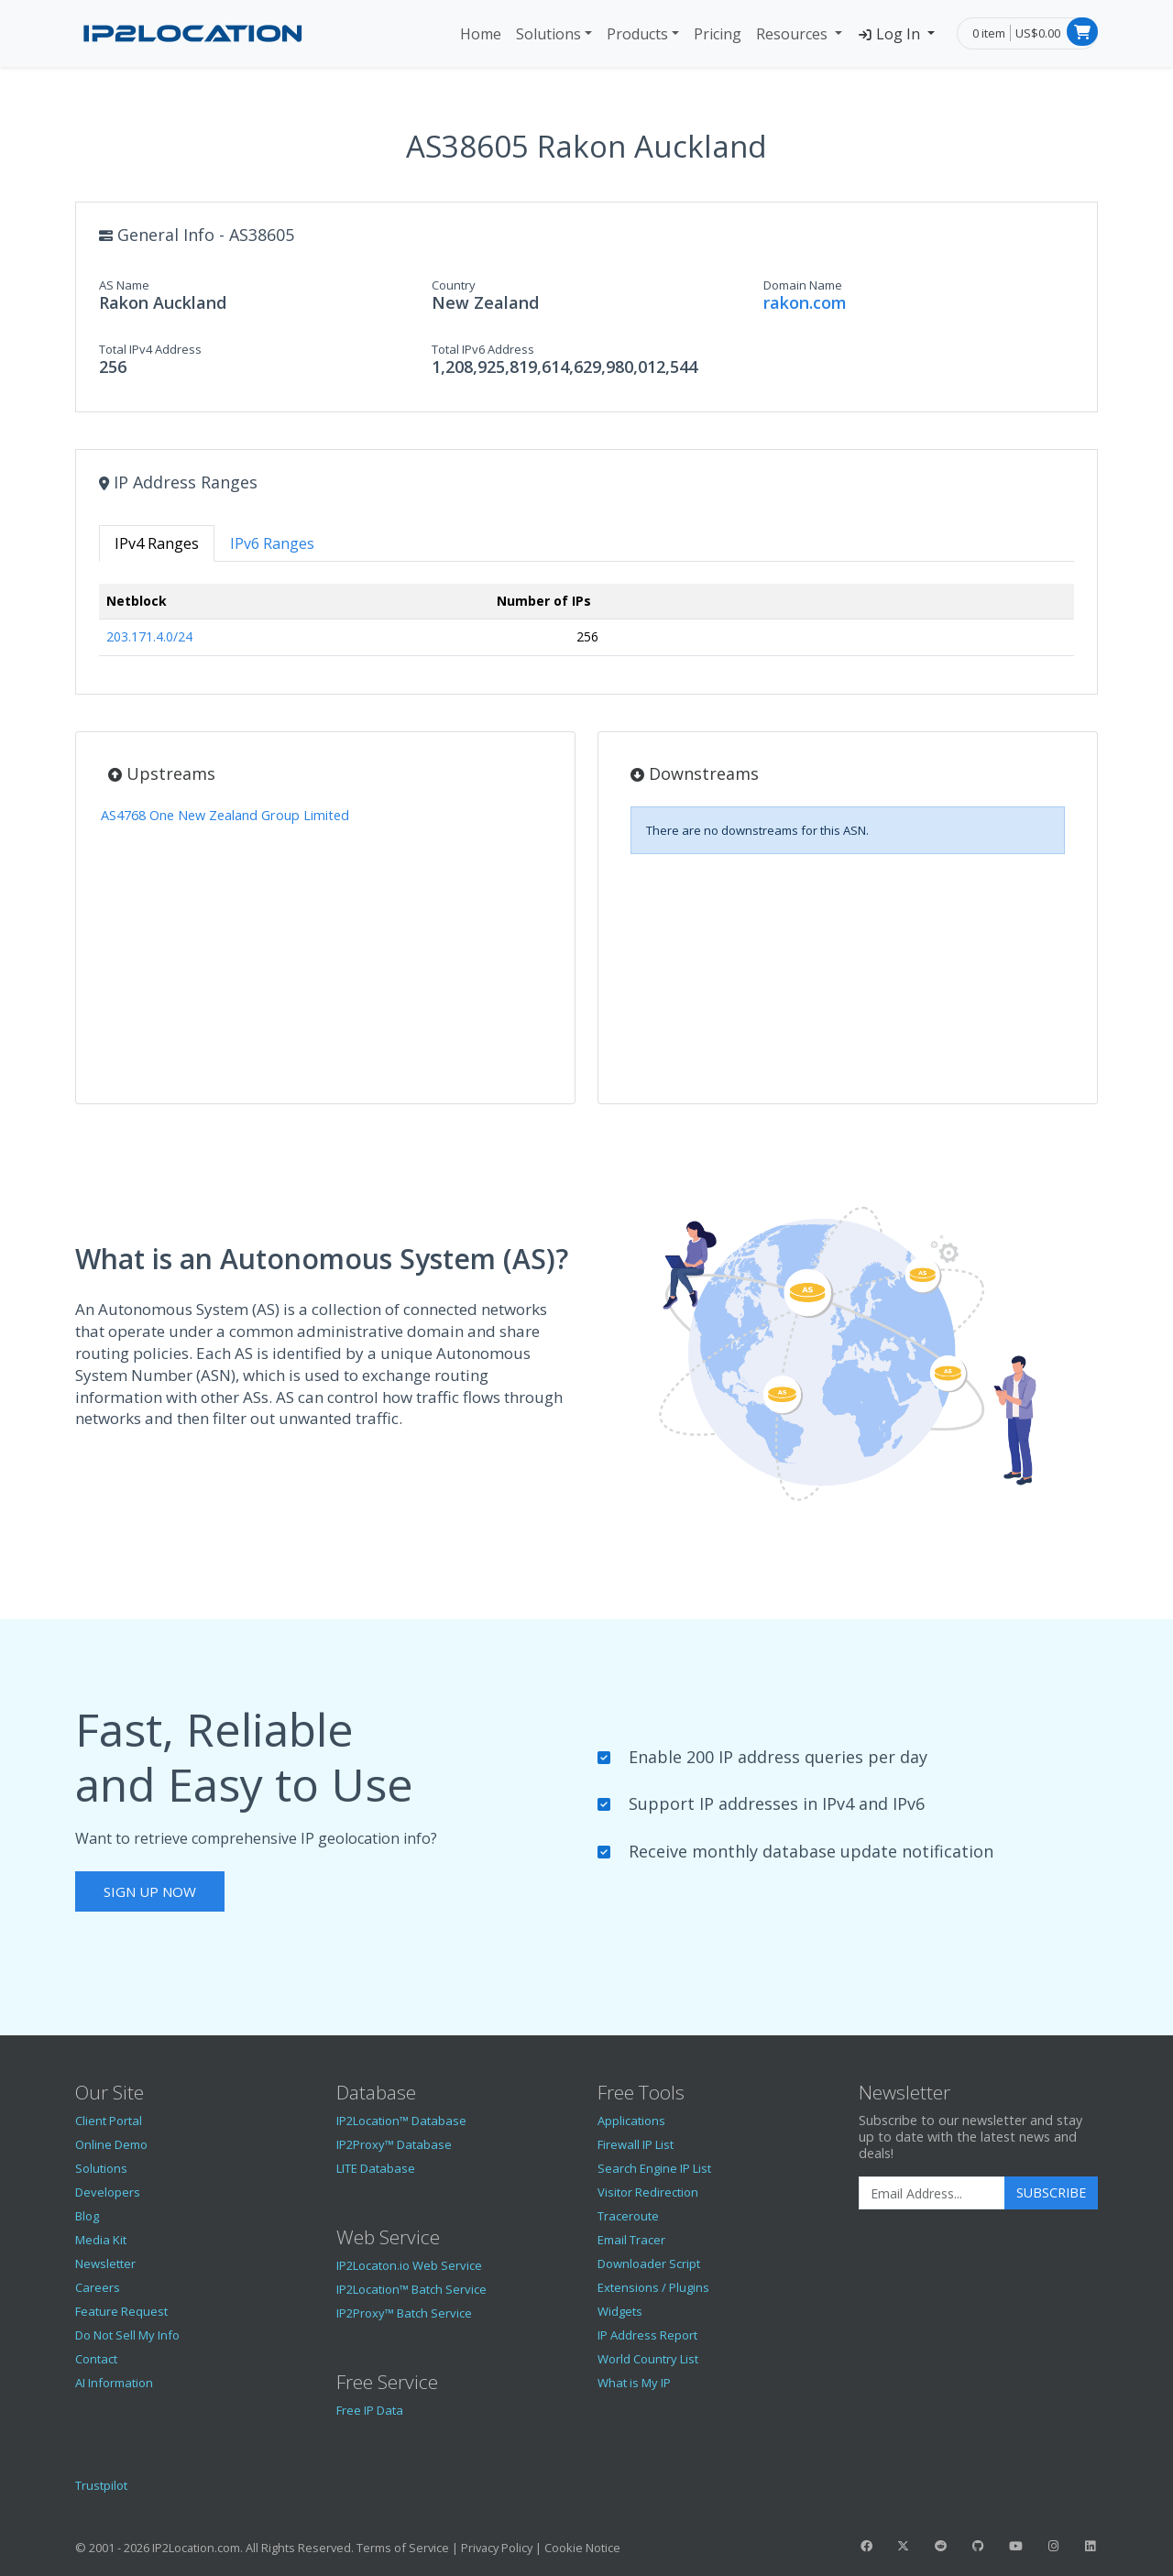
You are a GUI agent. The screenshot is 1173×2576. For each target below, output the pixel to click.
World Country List (647, 2359)
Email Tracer (631, 2239)
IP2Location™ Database (401, 2120)
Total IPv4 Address (150, 349)
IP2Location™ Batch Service (411, 2289)
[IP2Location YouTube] (1015, 2546)
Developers (107, 2192)
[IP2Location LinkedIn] (1090, 2546)
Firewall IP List (635, 2144)
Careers (97, 2287)
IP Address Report (647, 2335)
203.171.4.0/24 (149, 636)
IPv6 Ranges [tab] (272, 543)
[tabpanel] (586, 627)
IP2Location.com (196, 2547)
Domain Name (802, 285)
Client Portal (108, 2120)
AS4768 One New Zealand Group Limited (225, 815)
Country (454, 285)
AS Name (124, 285)
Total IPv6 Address (483, 349)
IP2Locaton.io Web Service (409, 2265)
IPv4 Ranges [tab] (157, 543)
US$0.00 (1037, 33)
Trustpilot (101, 2485)
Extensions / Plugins (653, 2287)
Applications (631, 2120)
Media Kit (100, 2239)
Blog (87, 2216)
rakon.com (805, 302)
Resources (793, 34)
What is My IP (634, 2382)
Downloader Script (648, 2263)
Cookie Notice (582, 2547)
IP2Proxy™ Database (394, 2144)
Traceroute (628, 2216)
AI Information (114, 2382)
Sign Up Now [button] (150, 1891)
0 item (988, 33)
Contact (96, 2359)
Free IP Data (369, 2410)
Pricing (717, 34)
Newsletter (105, 2263)
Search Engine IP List (654, 2168)
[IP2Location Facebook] (866, 2546)
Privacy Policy (496, 2547)
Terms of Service (402, 2547)
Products (637, 34)
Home (480, 34)
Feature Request (121, 2311)
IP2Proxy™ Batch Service (404, 2313)
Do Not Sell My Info (127, 2335)
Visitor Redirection (647, 2192)
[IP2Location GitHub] (977, 2546)
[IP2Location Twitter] (903, 2546)
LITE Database (375, 2168)
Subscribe (1051, 2192)
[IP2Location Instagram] (1053, 2546)
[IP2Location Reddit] (941, 2546)
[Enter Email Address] (932, 2192)
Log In (890, 34)
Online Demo (111, 2144)
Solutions (548, 34)
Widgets (619, 2311)
